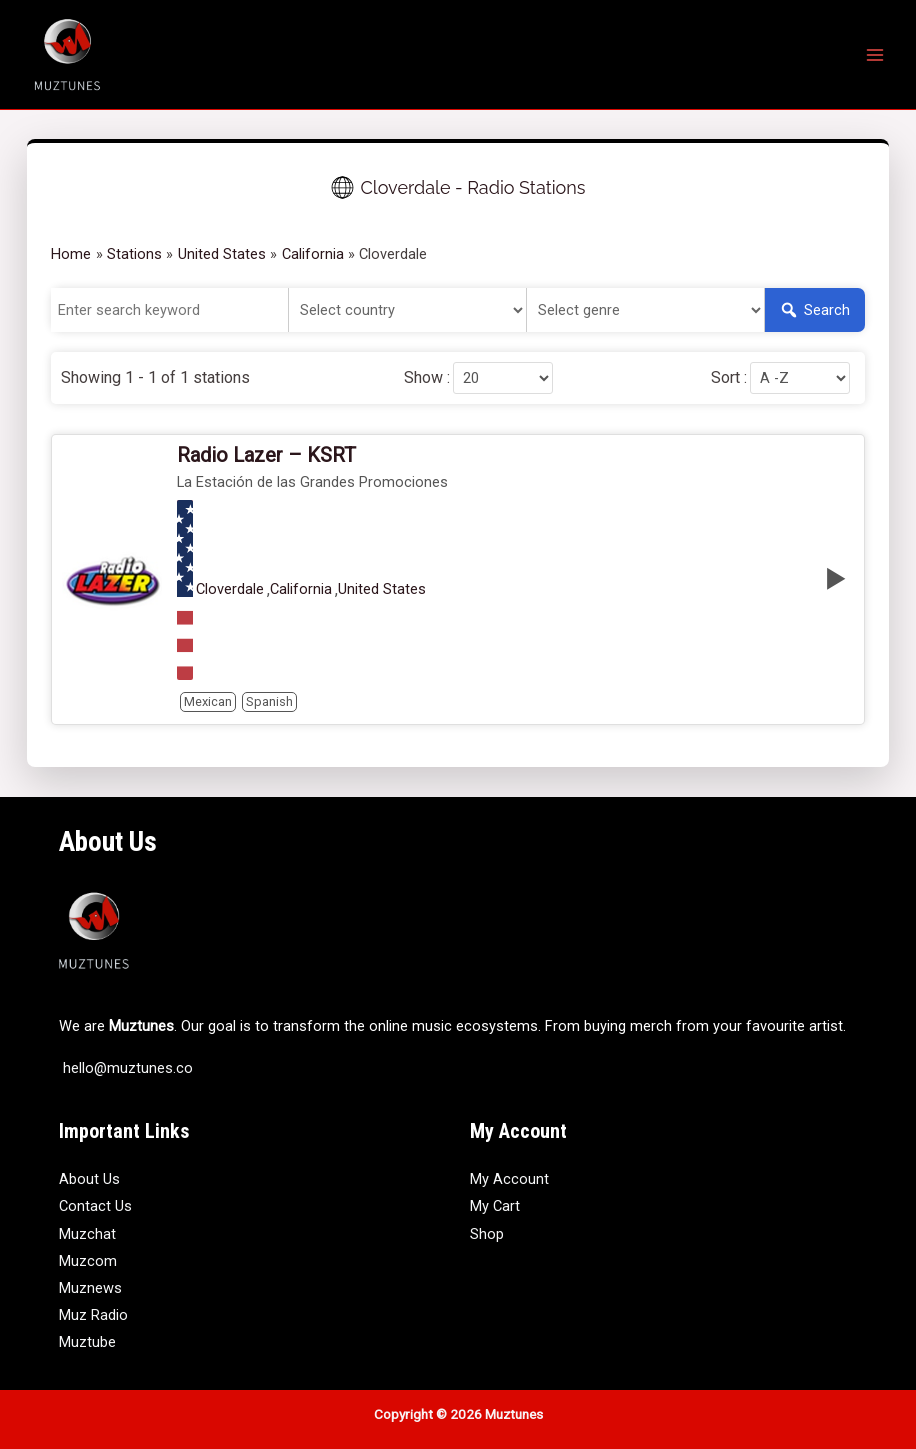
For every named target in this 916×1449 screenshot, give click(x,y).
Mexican (208, 701)
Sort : (729, 378)
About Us (89, 1179)
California (301, 589)
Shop (487, 1234)
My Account (509, 1179)
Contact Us (95, 1206)
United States (382, 589)
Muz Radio (93, 1315)
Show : (427, 378)
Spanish (269, 701)
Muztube (87, 1342)
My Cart (495, 1206)
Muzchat (87, 1234)
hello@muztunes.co (126, 1068)
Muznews (90, 1288)
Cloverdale (230, 589)
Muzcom (88, 1261)
